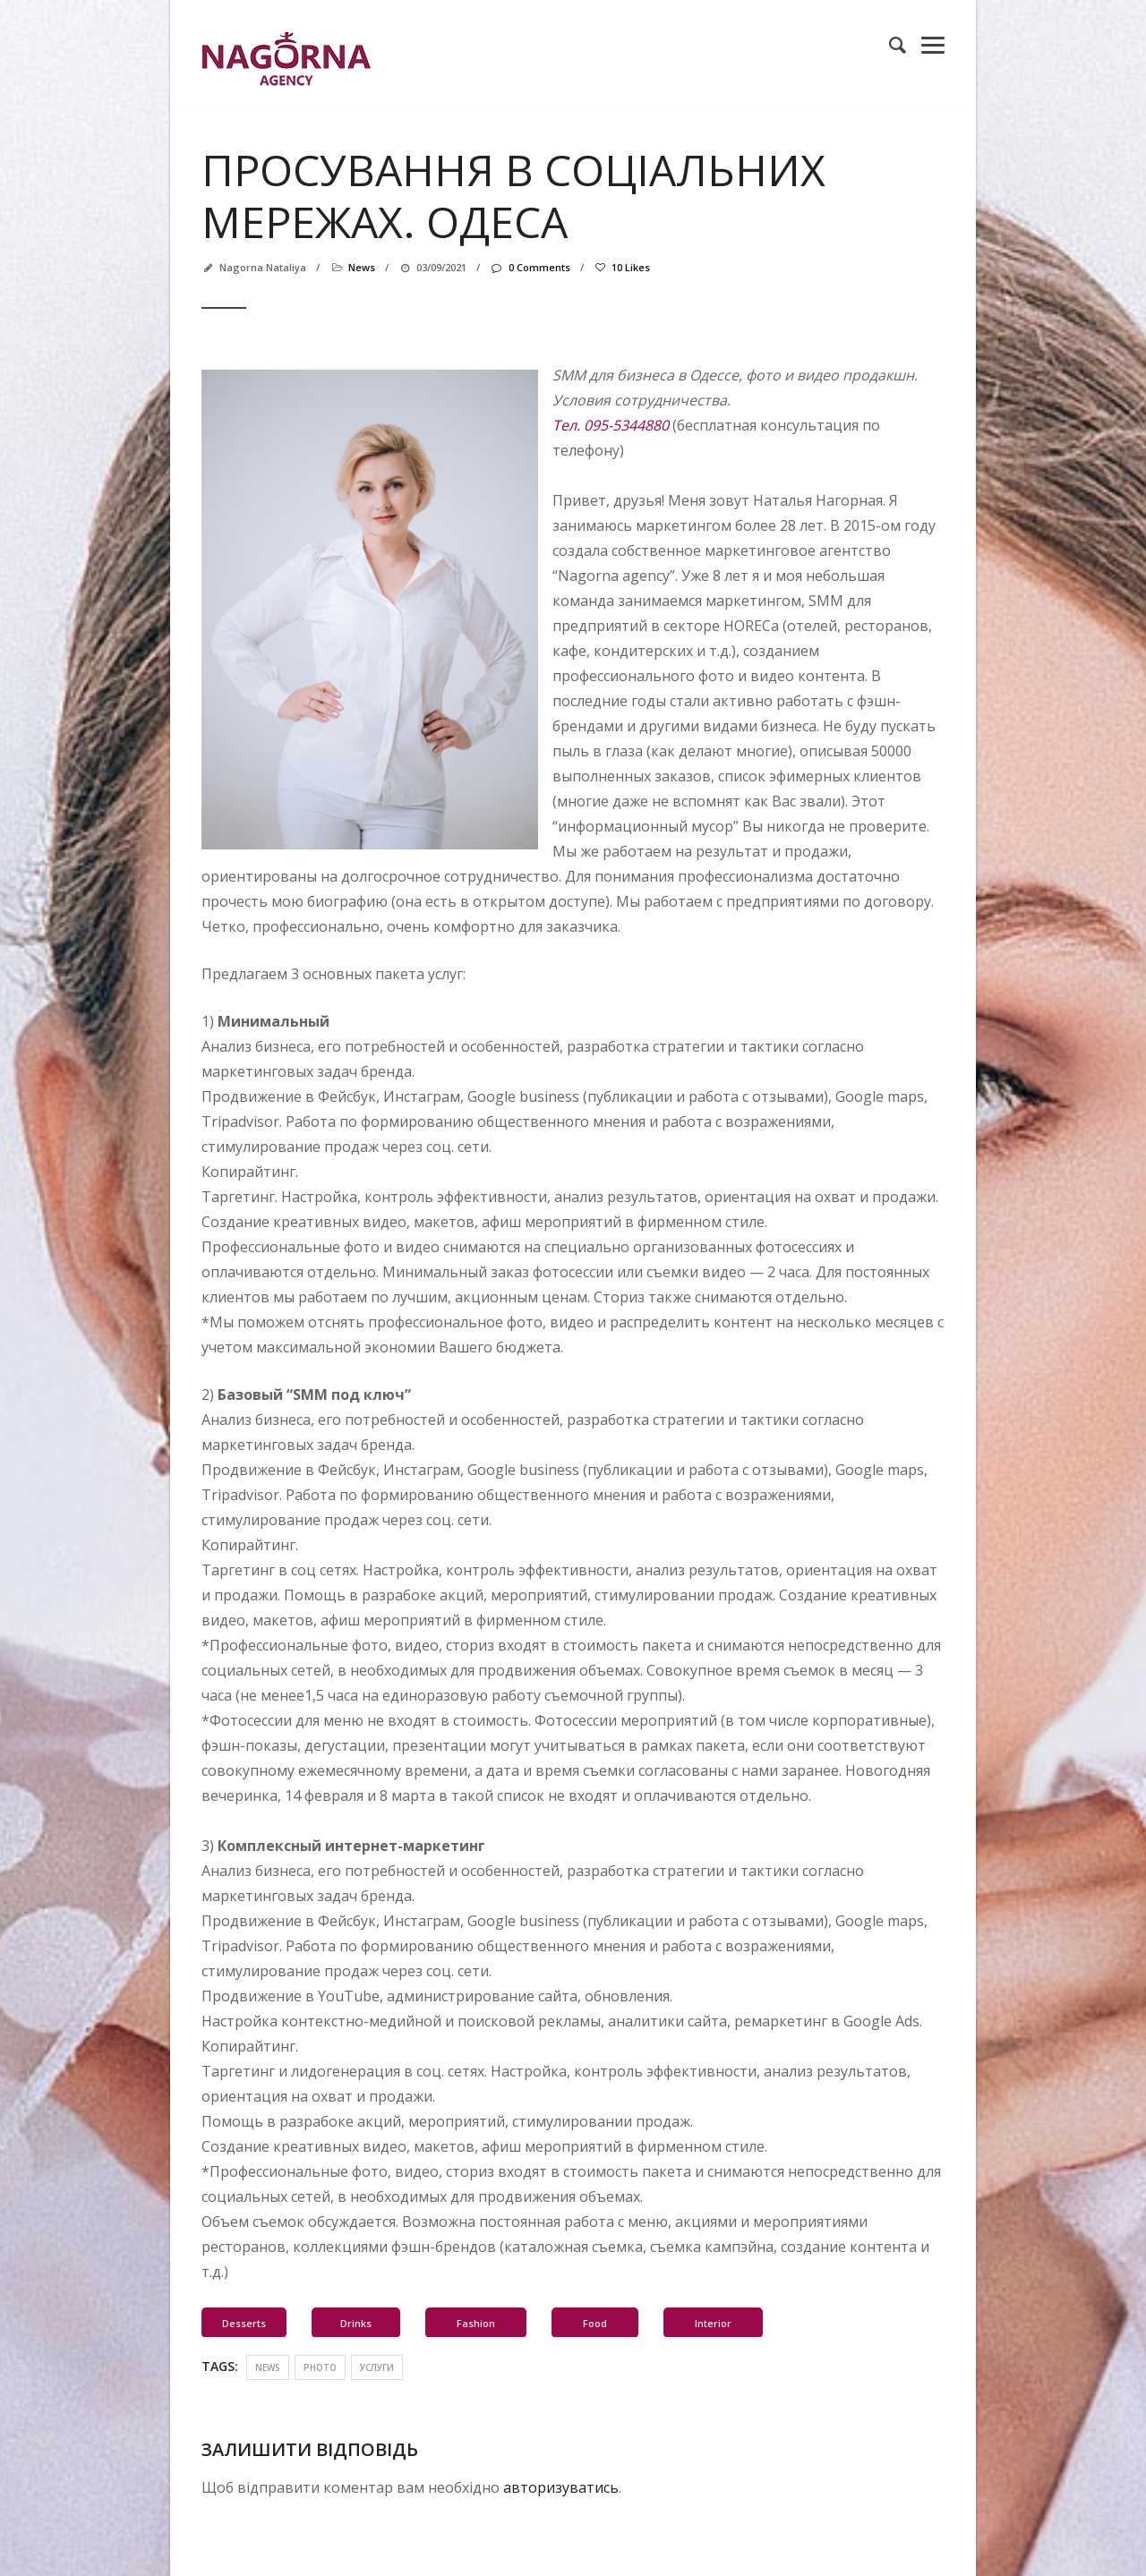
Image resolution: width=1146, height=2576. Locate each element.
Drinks (355, 2323)
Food (594, 2323)
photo (320, 2367)
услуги (377, 2367)
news (361, 267)
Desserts (244, 2323)
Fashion (476, 2323)
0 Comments (529, 267)
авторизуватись (561, 2487)
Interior (713, 2323)
